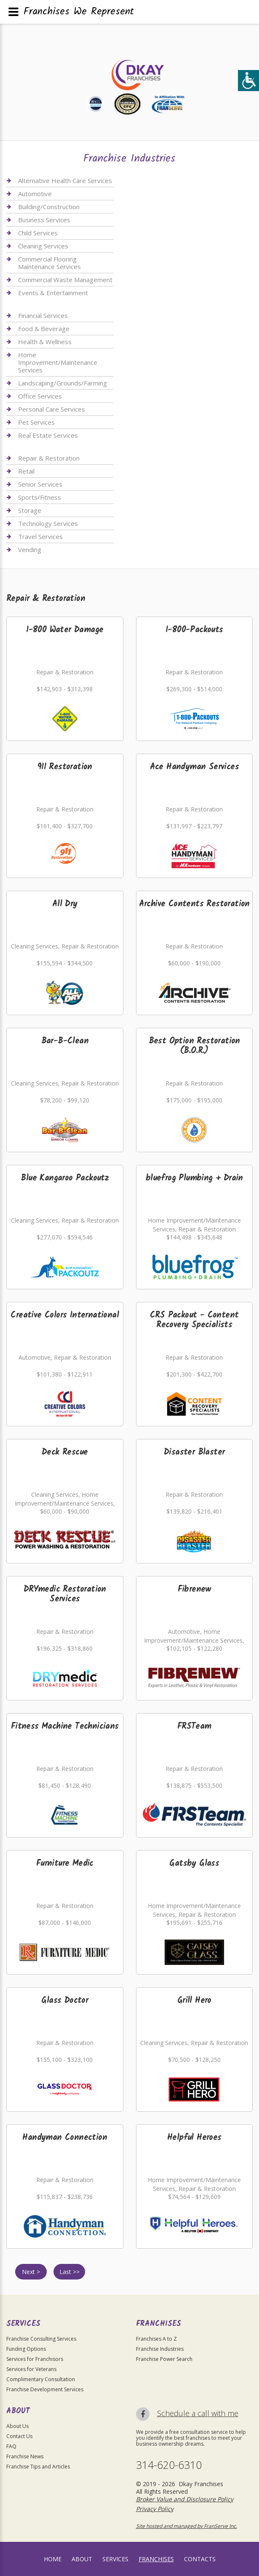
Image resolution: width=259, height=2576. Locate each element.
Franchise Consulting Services (41, 2338)
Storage (29, 510)
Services (115, 2559)
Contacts (200, 2559)
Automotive (35, 193)
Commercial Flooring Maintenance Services (49, 263)
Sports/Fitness (39, 497)
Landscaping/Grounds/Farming (62, 383)
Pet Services (36, 422)
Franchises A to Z (156, 2338)
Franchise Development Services (44, 2389)
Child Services (38, 233)
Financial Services (43, 316)
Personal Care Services (51, 409)
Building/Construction (49, 206)
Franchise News (24, 2456)
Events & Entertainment (53, 292)
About (82, 2559)
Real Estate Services (48, 435)
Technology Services (48, 523)
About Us (17, 2426)
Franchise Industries (160, 2348)
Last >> (69, 2272)
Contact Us (19, 2436)
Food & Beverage (43, 328)
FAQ (11, 2446)
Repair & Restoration (49, 458)
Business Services (44, 220)
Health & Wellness (45, 341)
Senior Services (40, 484)
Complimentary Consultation (40, 2379)
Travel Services (40, 536)
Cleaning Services (43, 246)
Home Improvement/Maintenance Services (57, 362)
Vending (29, 549)
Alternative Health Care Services (65, 181)
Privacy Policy (155, 2509)
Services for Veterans (31, 2369)
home (52, 2559)
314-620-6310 (169, 2465)
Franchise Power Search (164, 2359)
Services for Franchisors (34, 2359)
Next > (31, 2272)
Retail (26, 471)
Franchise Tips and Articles (38, 2466)
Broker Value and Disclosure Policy (184, 2499)
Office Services (40, 396)
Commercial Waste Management (65, 279)
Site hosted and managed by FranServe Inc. (186, 2526)
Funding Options (26, 2348)
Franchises (156, 2559)
